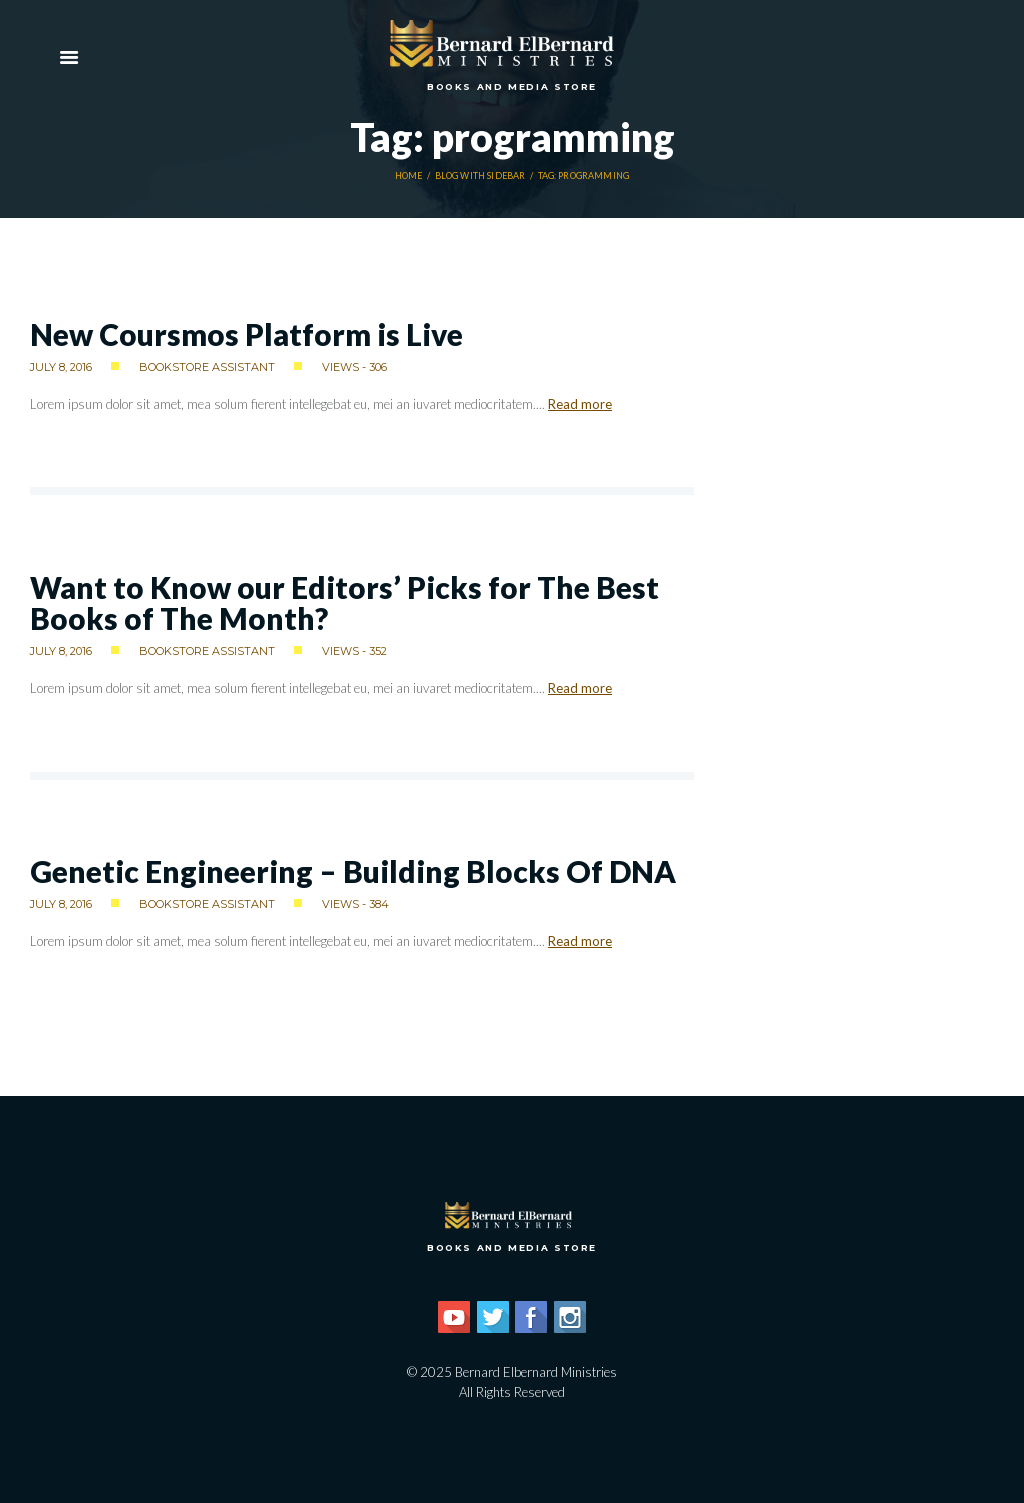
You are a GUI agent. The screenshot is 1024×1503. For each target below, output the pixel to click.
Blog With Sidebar (480, 176)
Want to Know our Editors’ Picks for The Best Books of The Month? (344, 602)
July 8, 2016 (61, 367)
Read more (580, 404)
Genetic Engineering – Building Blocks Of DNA (353, 871)
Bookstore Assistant (207, 367)
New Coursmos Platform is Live (246, 334)
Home (409, 176)
